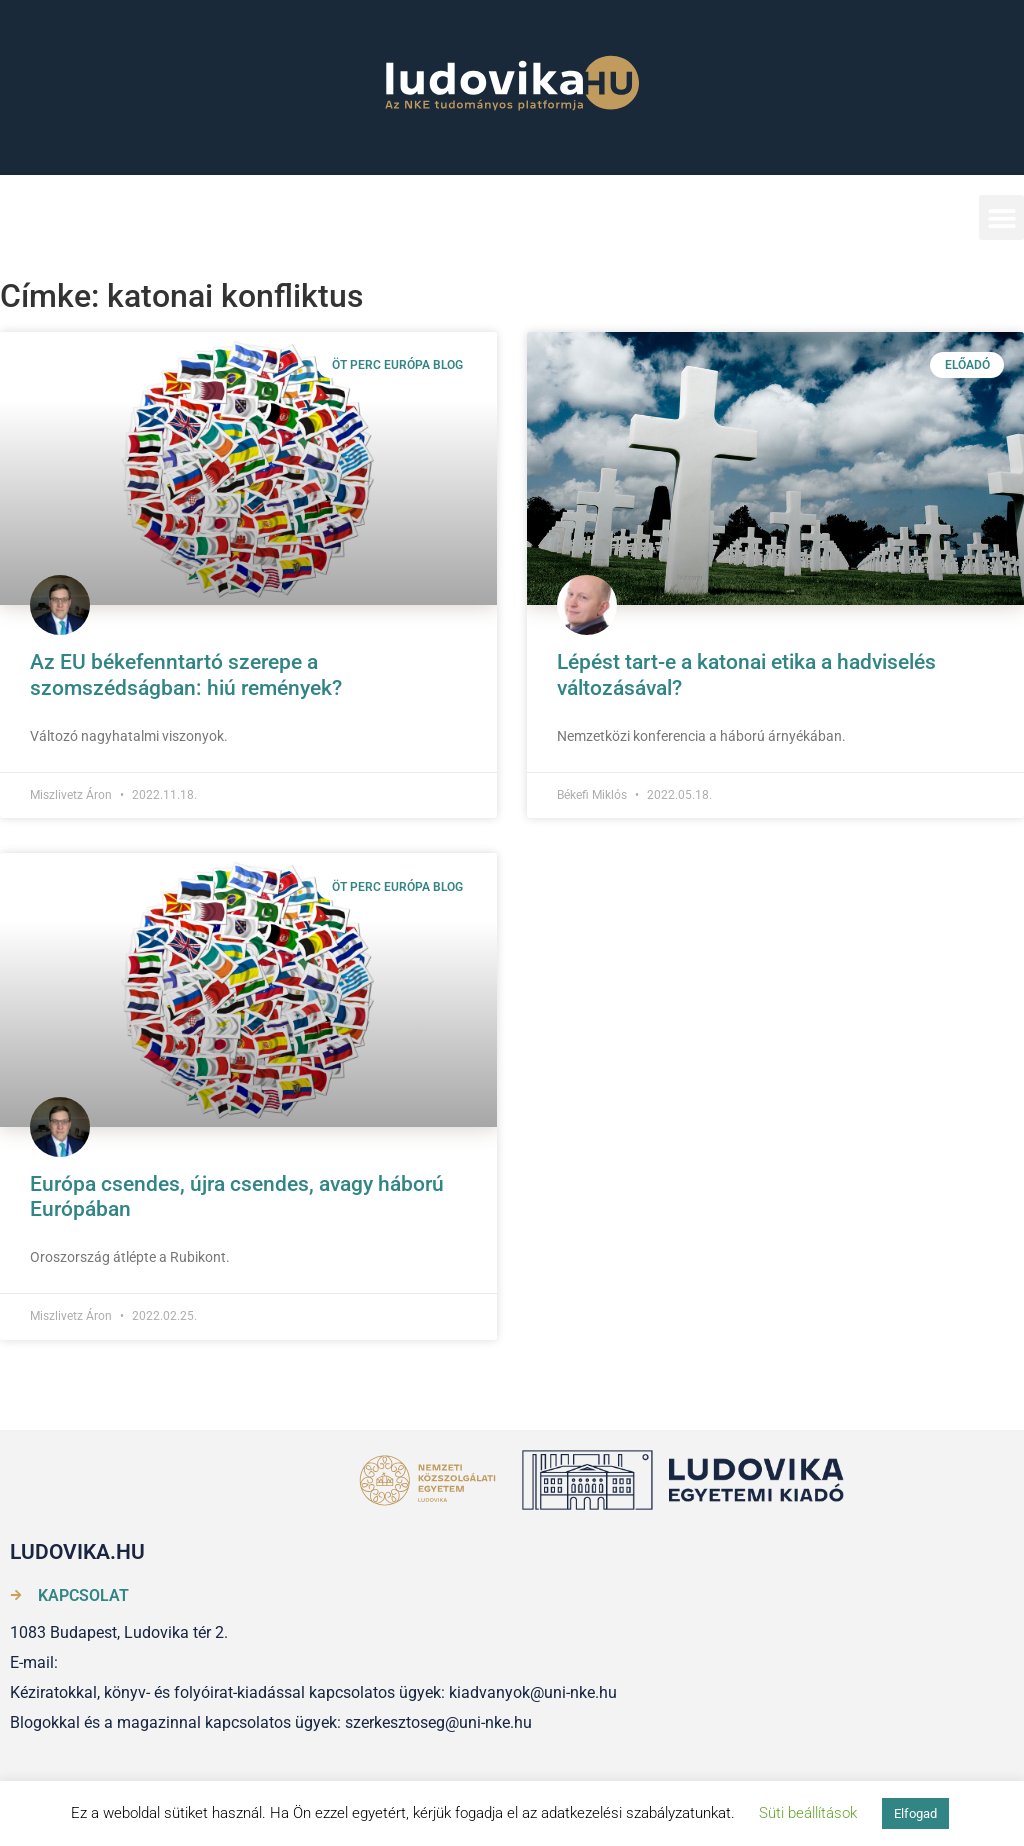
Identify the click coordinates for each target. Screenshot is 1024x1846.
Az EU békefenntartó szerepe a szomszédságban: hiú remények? (186, 674)
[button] (1001, 217)
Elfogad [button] (915, 1813)
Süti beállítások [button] (808, 1813)
